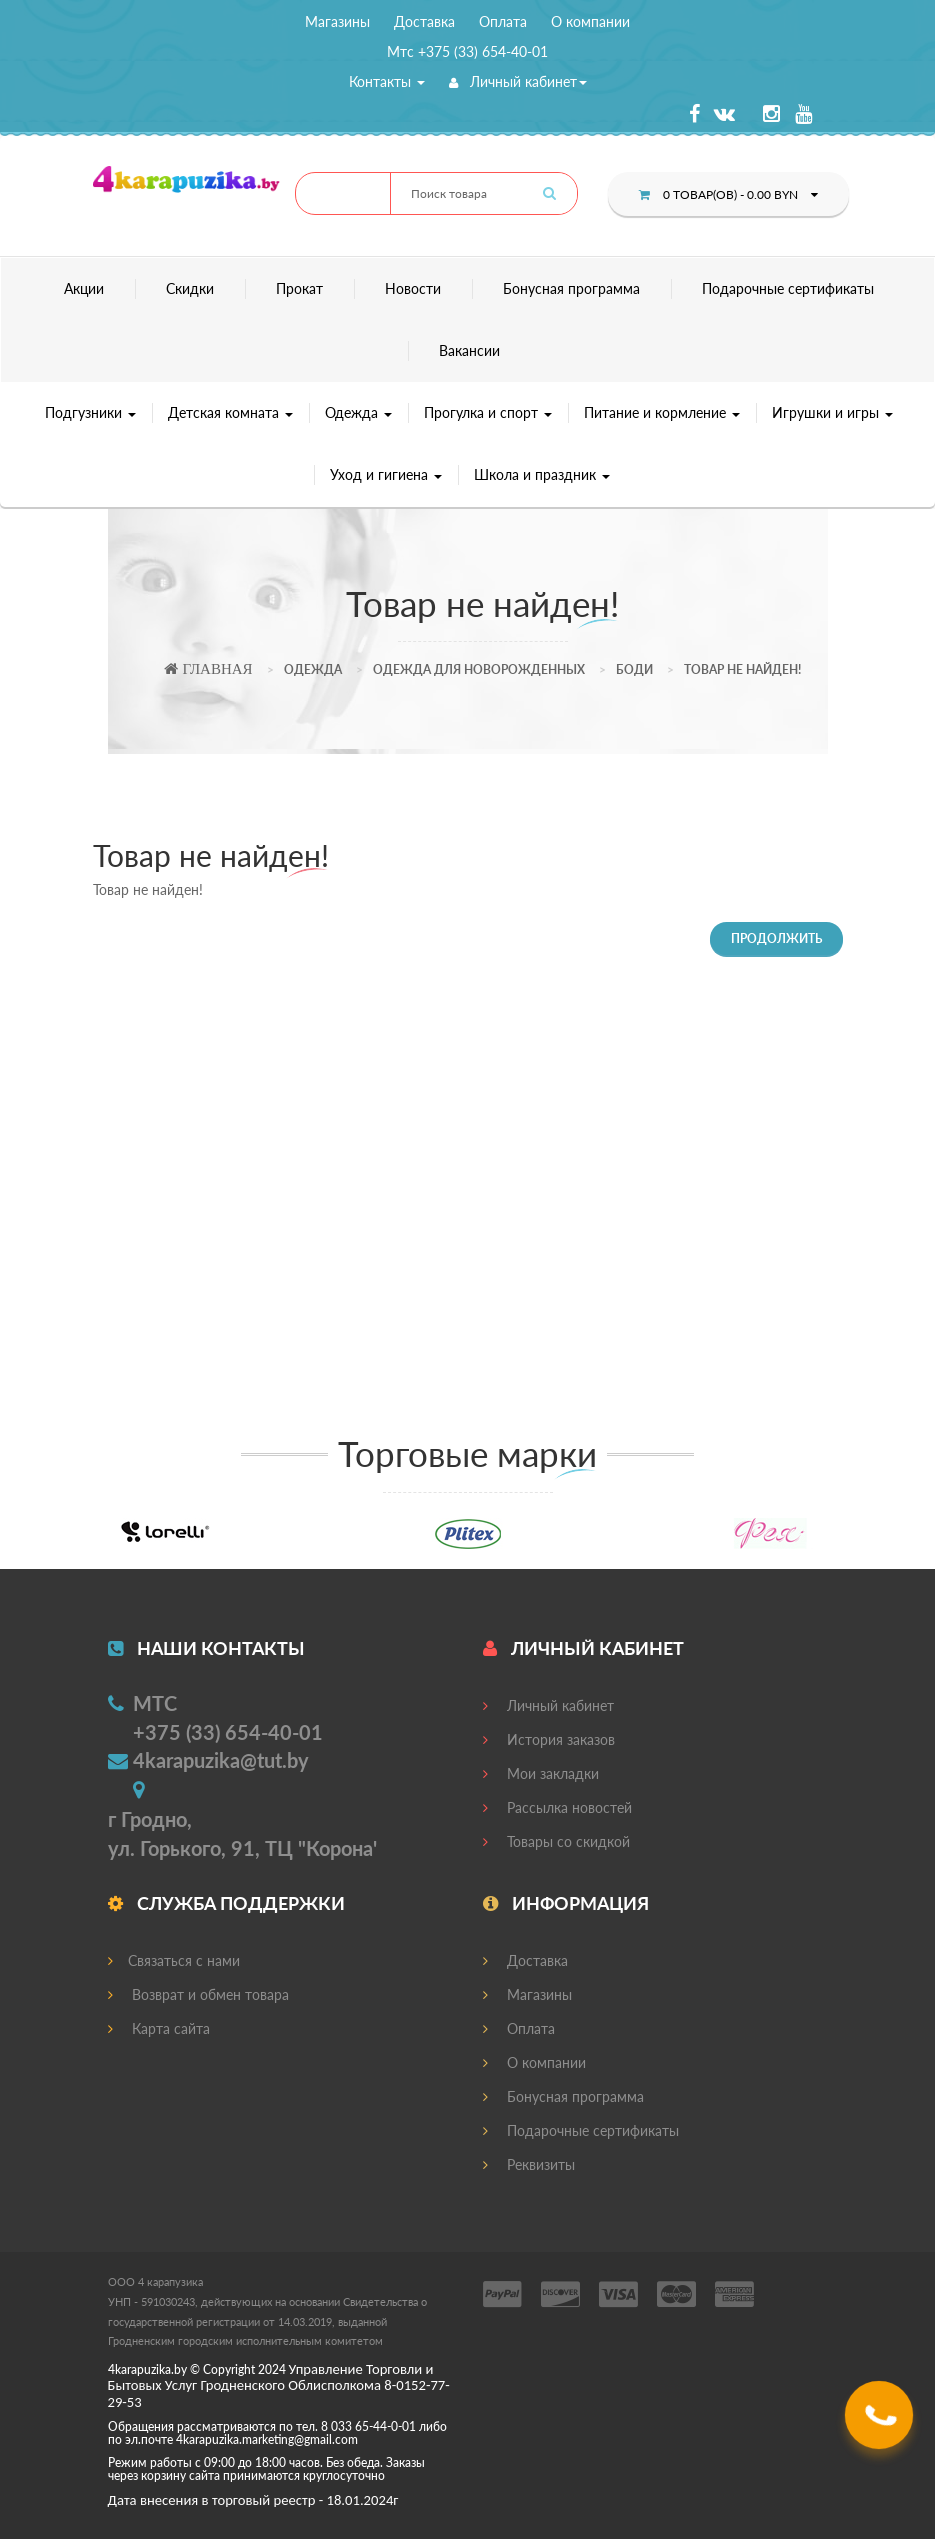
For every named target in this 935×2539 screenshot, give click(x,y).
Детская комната (230, 412)
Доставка (424, 21)
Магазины (337, 21)
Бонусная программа (571, 288)
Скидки (190, 288)
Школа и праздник (542, 474)
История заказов (549, 1739)
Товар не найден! (742, 669)
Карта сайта (159, 2028)
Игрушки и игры (832, 412)
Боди (634, 669)
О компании (590, 21)
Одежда (358, 412)
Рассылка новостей (557, 1807)
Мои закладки (541, 1773)
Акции (84, 288)
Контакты (387, 81)
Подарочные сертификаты (788, 288)
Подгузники (90, 412)
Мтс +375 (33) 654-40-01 (467, 51)
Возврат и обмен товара (198, 1994)
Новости (413, 288)
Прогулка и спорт (488, 412)
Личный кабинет (518, 81)
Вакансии (469, 350)
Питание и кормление (662, 412)
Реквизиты (529, 2164)
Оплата (503, 21)
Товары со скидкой (556, 1841)
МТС (155, 1703)
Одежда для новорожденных (479, 669)
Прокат (299, 288)
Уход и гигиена (386, 474)
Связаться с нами (174, 1960)
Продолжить (776, 938)
